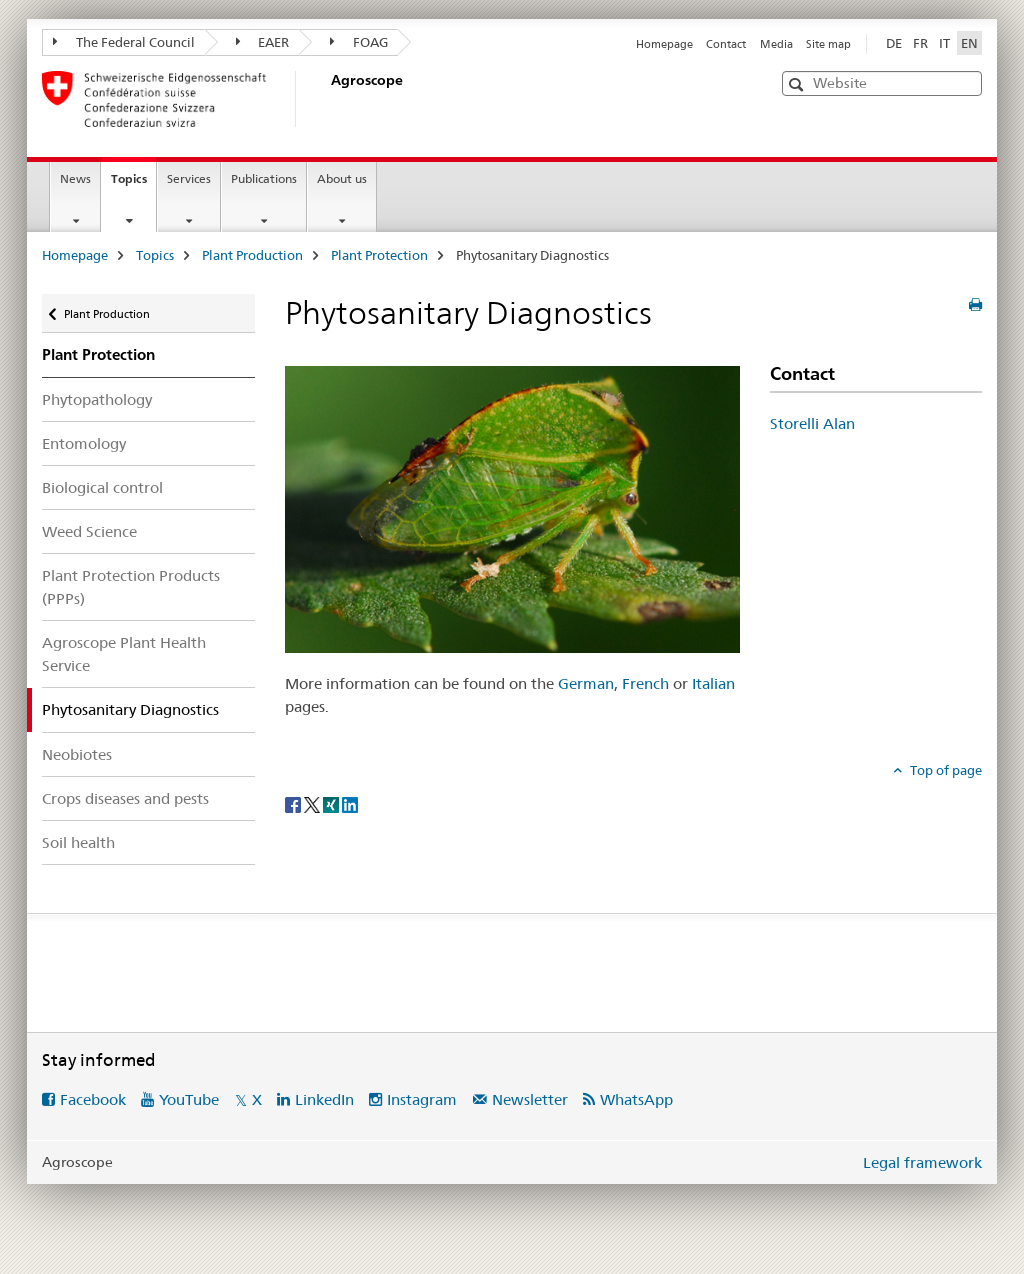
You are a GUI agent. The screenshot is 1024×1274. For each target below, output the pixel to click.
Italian (713, 683)
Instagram (422, 1099)
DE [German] (894, 43)
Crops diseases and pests (125, 798)
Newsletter (530, 1099)
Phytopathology (97, 399)
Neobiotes (77, 754)
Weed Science (89, 531)
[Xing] (332, 803)
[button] (798, 84)
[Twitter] (313, 803)
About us (342, 178)
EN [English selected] (969, 43)
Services (189, 178)
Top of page (944, 770)
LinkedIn (324, 1099)
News (75, 178)
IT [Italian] (944, 43)
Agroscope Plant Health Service (124, 654)
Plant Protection (379, 255)
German (586, 683)
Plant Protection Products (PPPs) (131, 587)
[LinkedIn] (350, 803)
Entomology (84, 443)
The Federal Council (124, 42)
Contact (726, 44)
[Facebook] (294, 803)
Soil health (78, 842)
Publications (264, 178)
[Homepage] (327, 99)
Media (776, 44)
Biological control (102, 487)
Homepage (664, 44)
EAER (263, 42)
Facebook (93, 1099)
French (645, 683)
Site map (828, 44)
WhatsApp (636, 1099)
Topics (133, 185)
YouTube (189, 1099)
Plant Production (252, 255)
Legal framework (922, 1162)
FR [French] (920, 43)
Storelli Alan (812, 423)
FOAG (359, 42)
